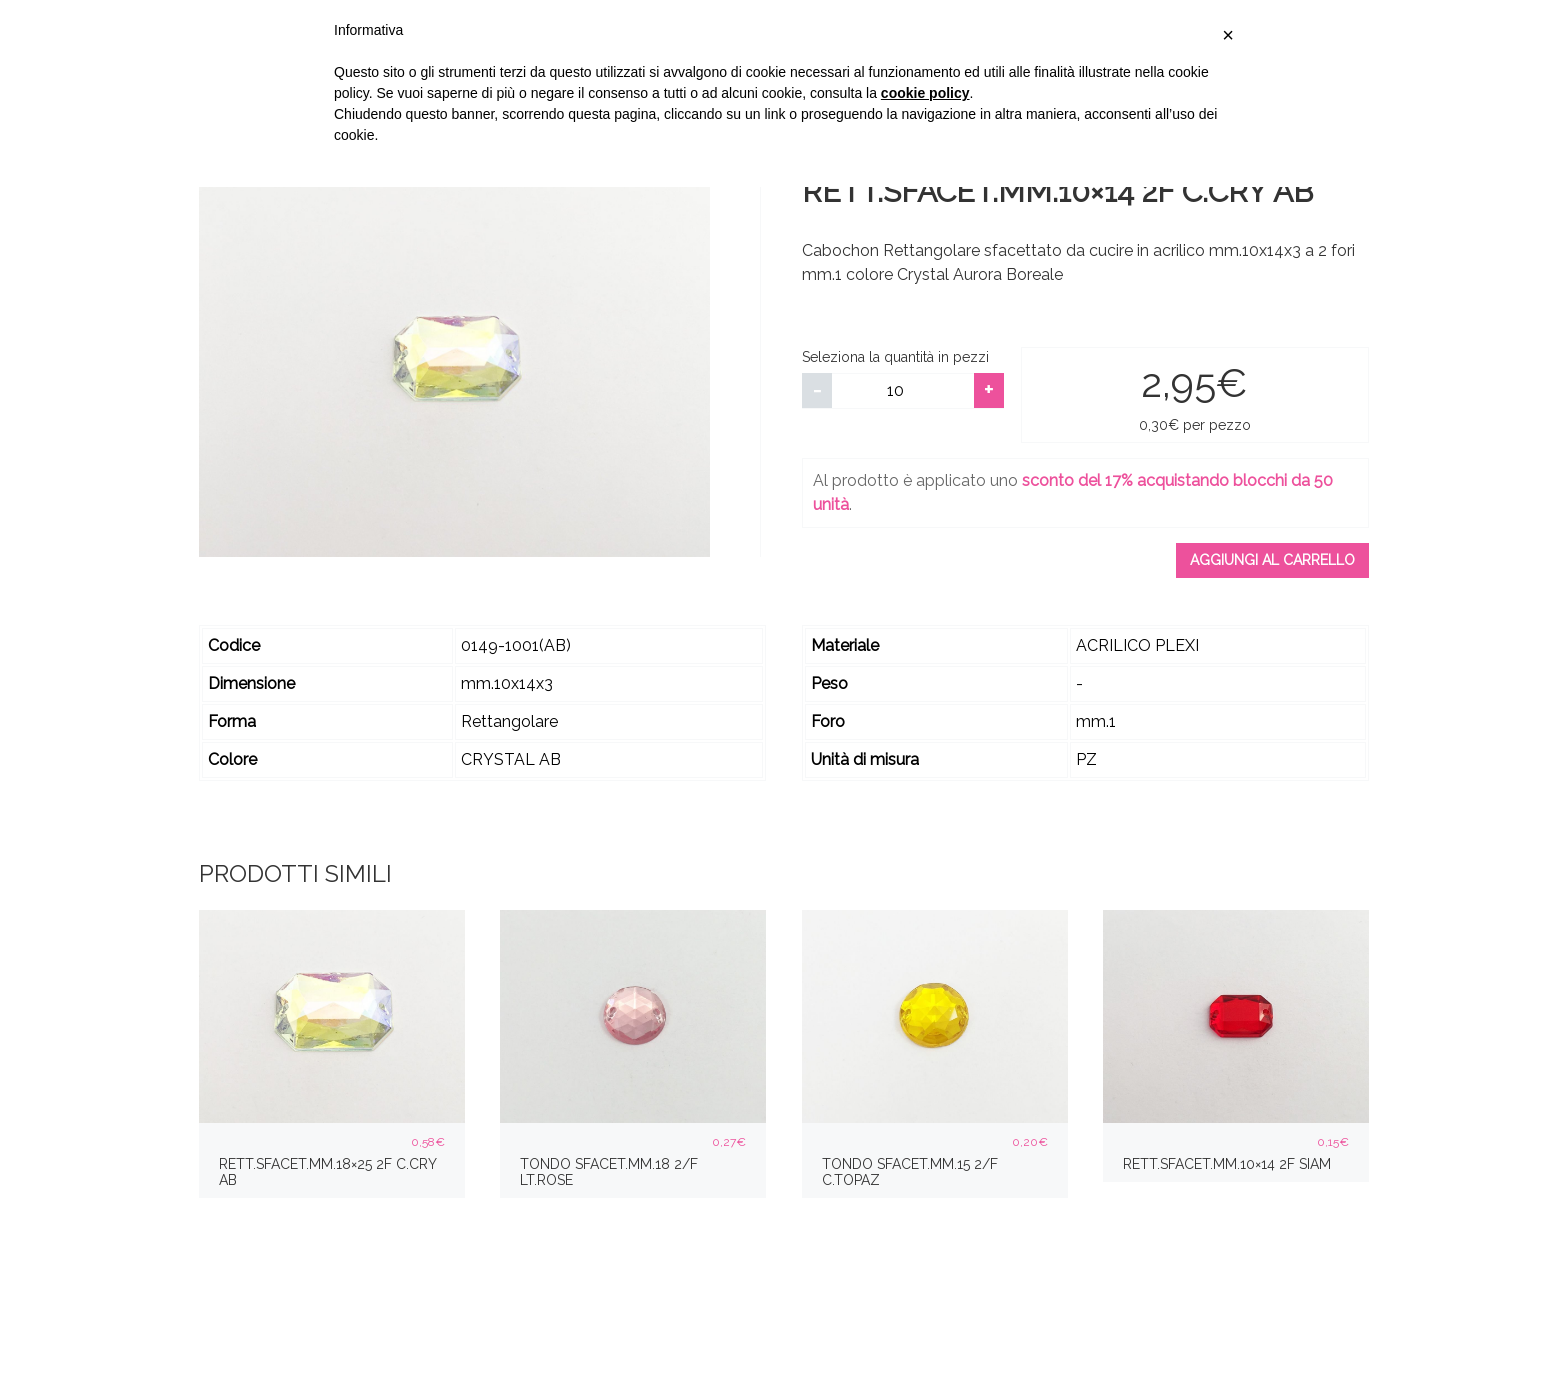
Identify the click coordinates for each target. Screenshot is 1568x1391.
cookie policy (925, 93)
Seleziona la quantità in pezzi (895, 357)
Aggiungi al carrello (1272, 560)
